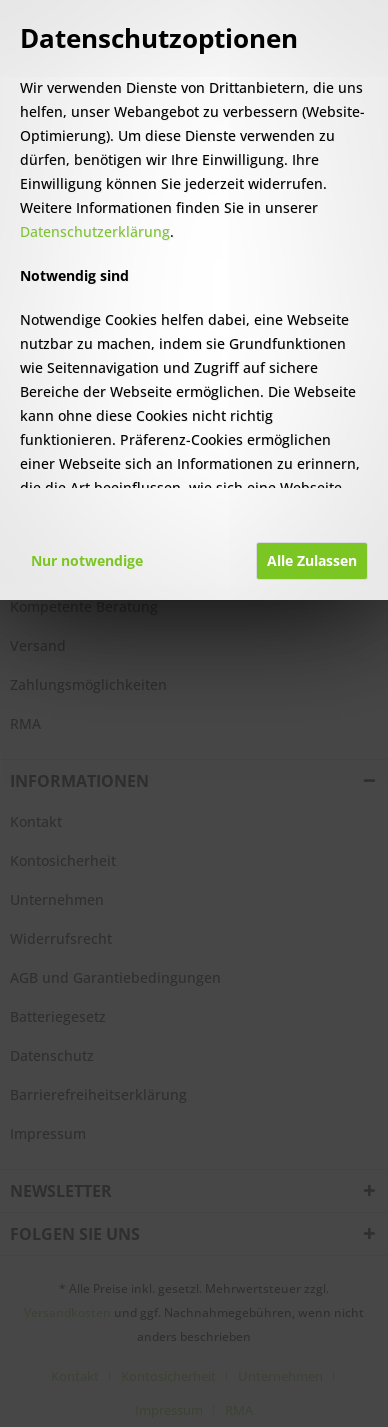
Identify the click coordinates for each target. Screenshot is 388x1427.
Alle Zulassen (312, 560)
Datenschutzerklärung (95, 231)
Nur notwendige (87, 560)
